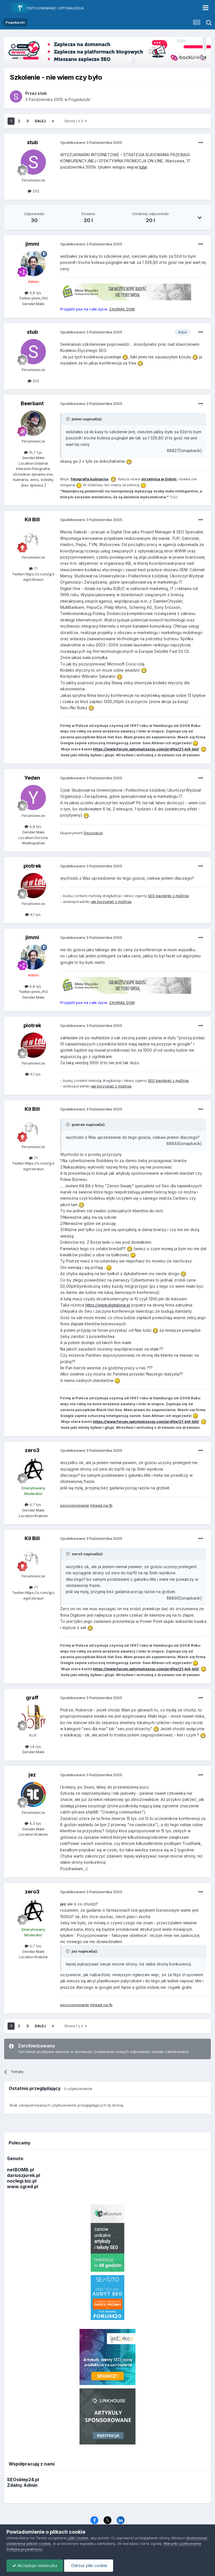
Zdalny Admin (22, 2485)
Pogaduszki (79, 99)
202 (33, 191)
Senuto (15, 2158)
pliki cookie (78, 2538)
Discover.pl (93, 833)
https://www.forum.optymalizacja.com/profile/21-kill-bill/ (146, 749)
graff (32, 1698)
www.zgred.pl (22, 2186)
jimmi (32, 244)
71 (33, 568)
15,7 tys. (33, 452)
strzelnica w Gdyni (158, 479)
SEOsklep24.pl (23, 2479)
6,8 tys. (33, 826)
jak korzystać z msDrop (111, 901)
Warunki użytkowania (182, 2543)
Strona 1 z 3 (75, 121)
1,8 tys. (33, 1746)
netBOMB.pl (20, 2169)
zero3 (32, 1450)
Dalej (40, 121)
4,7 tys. (33, 1504)
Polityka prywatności (24, 2549)
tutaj (143, 167)
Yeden (32, 778)
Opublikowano (91, 142)
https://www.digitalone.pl (107, 1305)
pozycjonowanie (74, 1505)
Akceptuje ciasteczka (34, 2565)
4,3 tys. (33, 1823)
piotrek (32, 866)
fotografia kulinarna (89, 479)
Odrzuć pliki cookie (88, 2565)
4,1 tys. (33, 914)
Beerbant (32, 403)
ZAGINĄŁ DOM (122, 309)
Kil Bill (32, 519)
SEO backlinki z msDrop (168, 895)
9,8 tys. (33, 293)
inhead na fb (101, 1505)
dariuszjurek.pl (23, 2175)
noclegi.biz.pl (21, 2181)
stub (32, 142)
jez (32, 1775)
